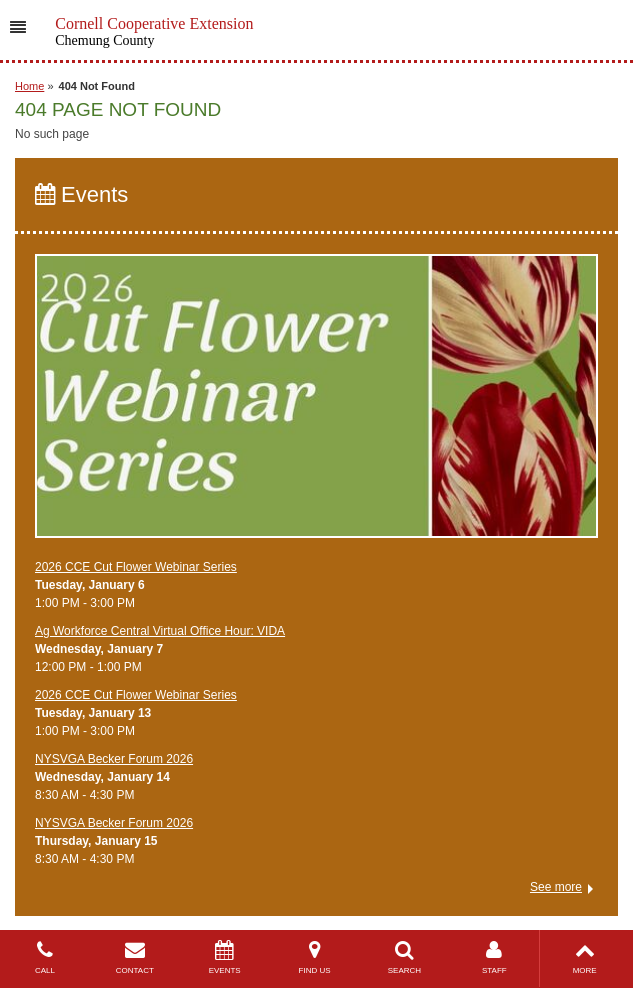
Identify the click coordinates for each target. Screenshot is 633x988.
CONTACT (135, 957)
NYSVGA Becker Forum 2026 (114, 759)
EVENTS (225, 957)
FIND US (315, 957)
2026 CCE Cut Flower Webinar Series (136, 567)
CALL (45, 957)
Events (81, 194)
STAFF (494, 957)
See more (556, 887)
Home (29, 86)
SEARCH (405, 957)
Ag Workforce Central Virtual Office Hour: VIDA (160, 631)
